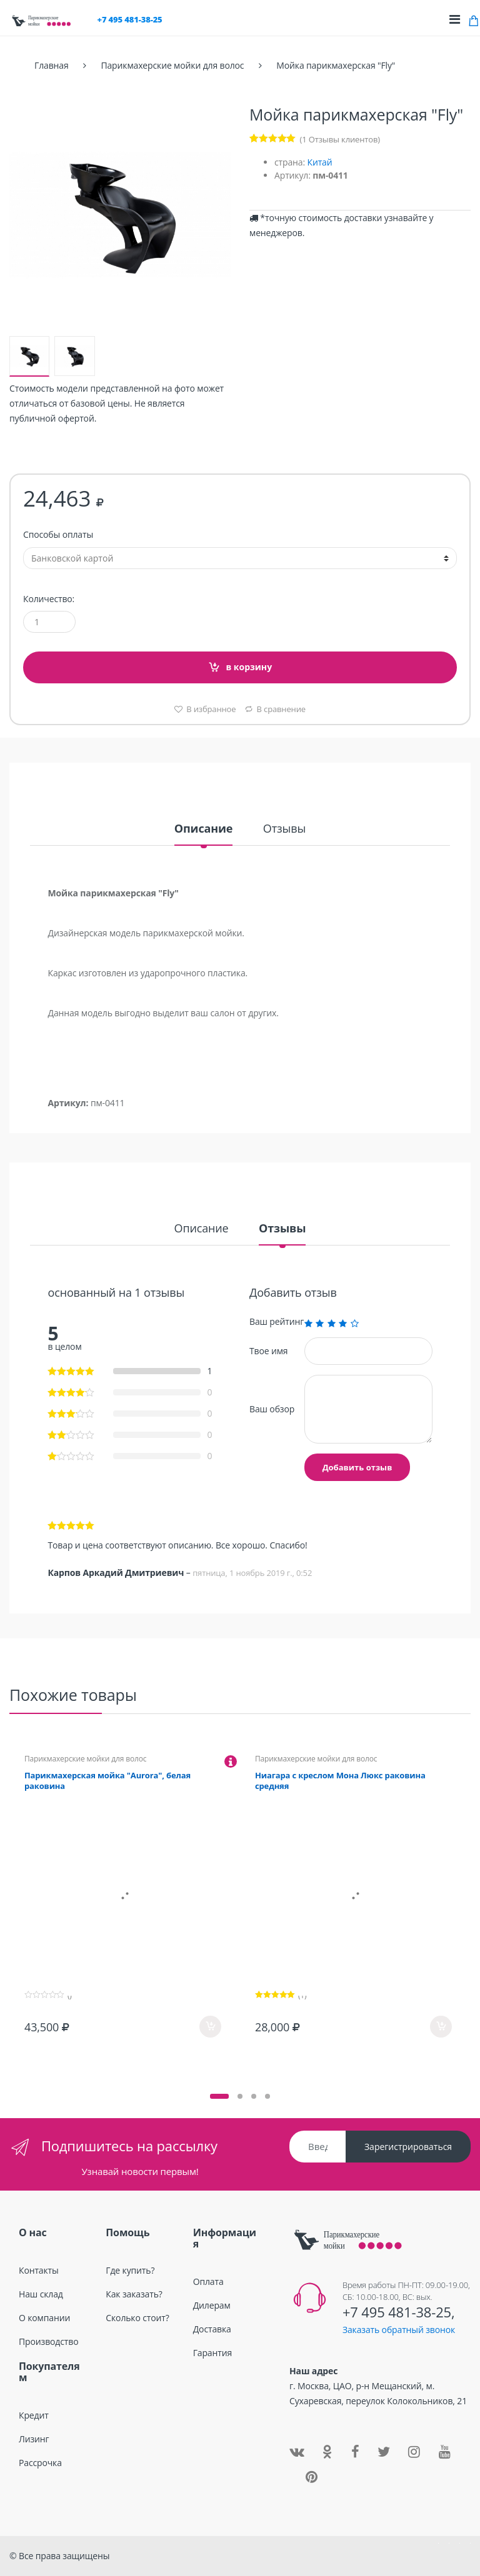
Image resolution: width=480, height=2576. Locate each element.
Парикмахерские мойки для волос (85, 1758)
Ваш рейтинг (276, 1321)
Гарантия (212, 2353)
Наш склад (41, 2294)
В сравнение (281, 709)
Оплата (208, 2281)
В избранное (210, 709)
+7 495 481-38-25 (129, 19)
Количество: (48, 599)
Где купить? (130, 2270)
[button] (219, 2096)
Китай (319, 162)
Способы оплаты (58, 534)
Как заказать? (134, 2294)
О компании (44, 2318)
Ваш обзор (271, 1409)
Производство (48, 2341)
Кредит (34, 2415)
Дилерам (212, 2305)
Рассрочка (40, 2463)
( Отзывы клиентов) (340, 139)
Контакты (39, 2270)
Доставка (212, 2329)
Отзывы (284, 829)
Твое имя (268, 1351)
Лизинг (34, 2439)
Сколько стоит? (137, 2318)
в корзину (249, 667)
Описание (203, 828)
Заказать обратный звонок (398, 2330)
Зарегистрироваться (408, 2146)
